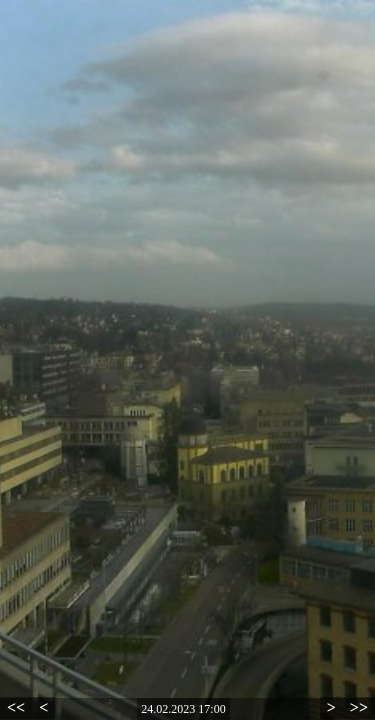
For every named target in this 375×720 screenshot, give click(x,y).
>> (359, 707)
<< (16, 707)
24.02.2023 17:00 (183, 709)
